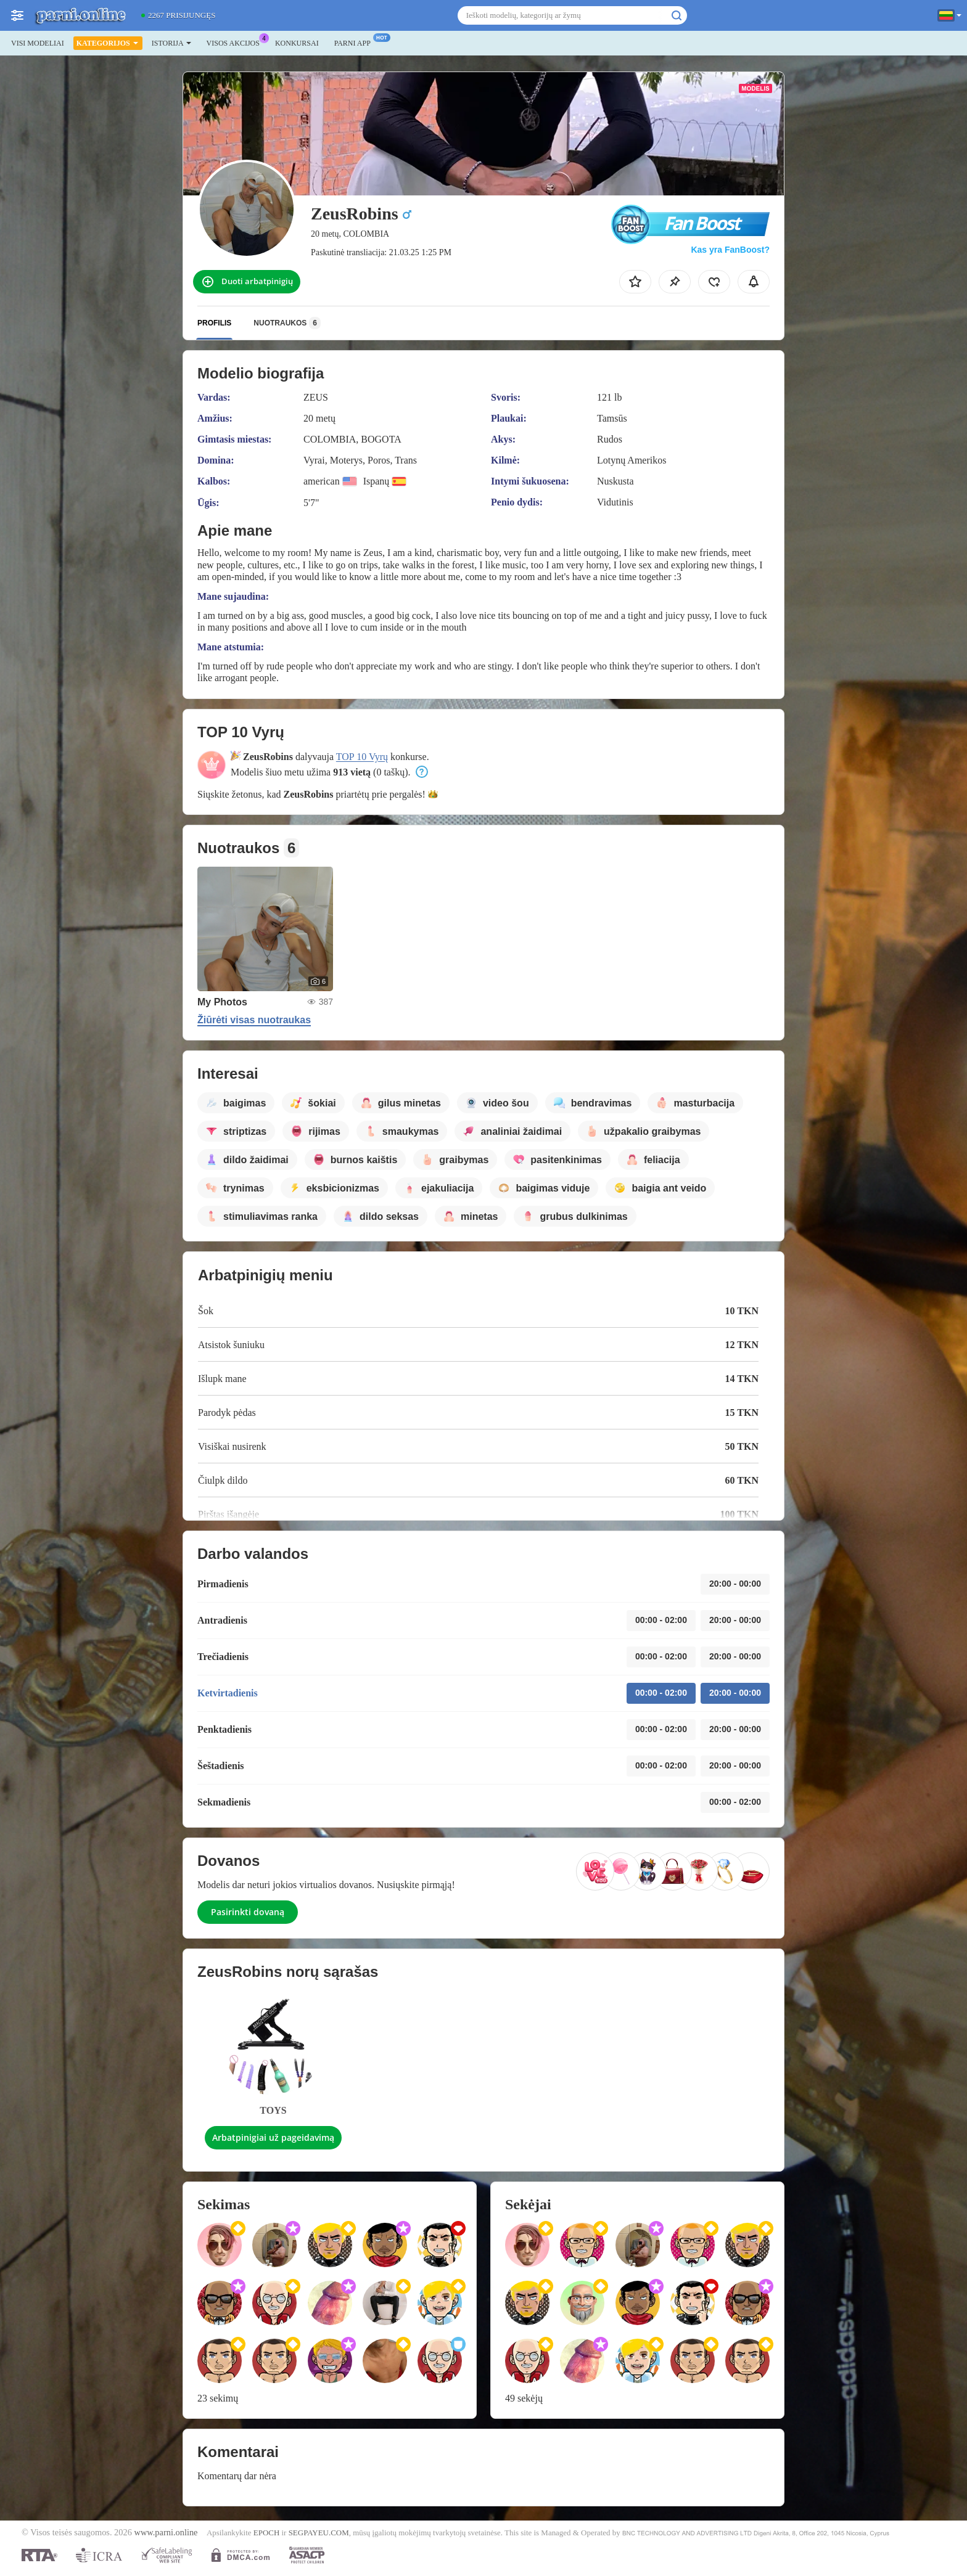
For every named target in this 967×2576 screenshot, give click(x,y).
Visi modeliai (37, 43)
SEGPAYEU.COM (319, 2532)
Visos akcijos (236, 41)
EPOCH (266, 2532)
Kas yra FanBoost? (730, 250)
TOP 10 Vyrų (362, 756)
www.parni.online (166, 2532)
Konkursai (297, 43)
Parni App (355, 41)
